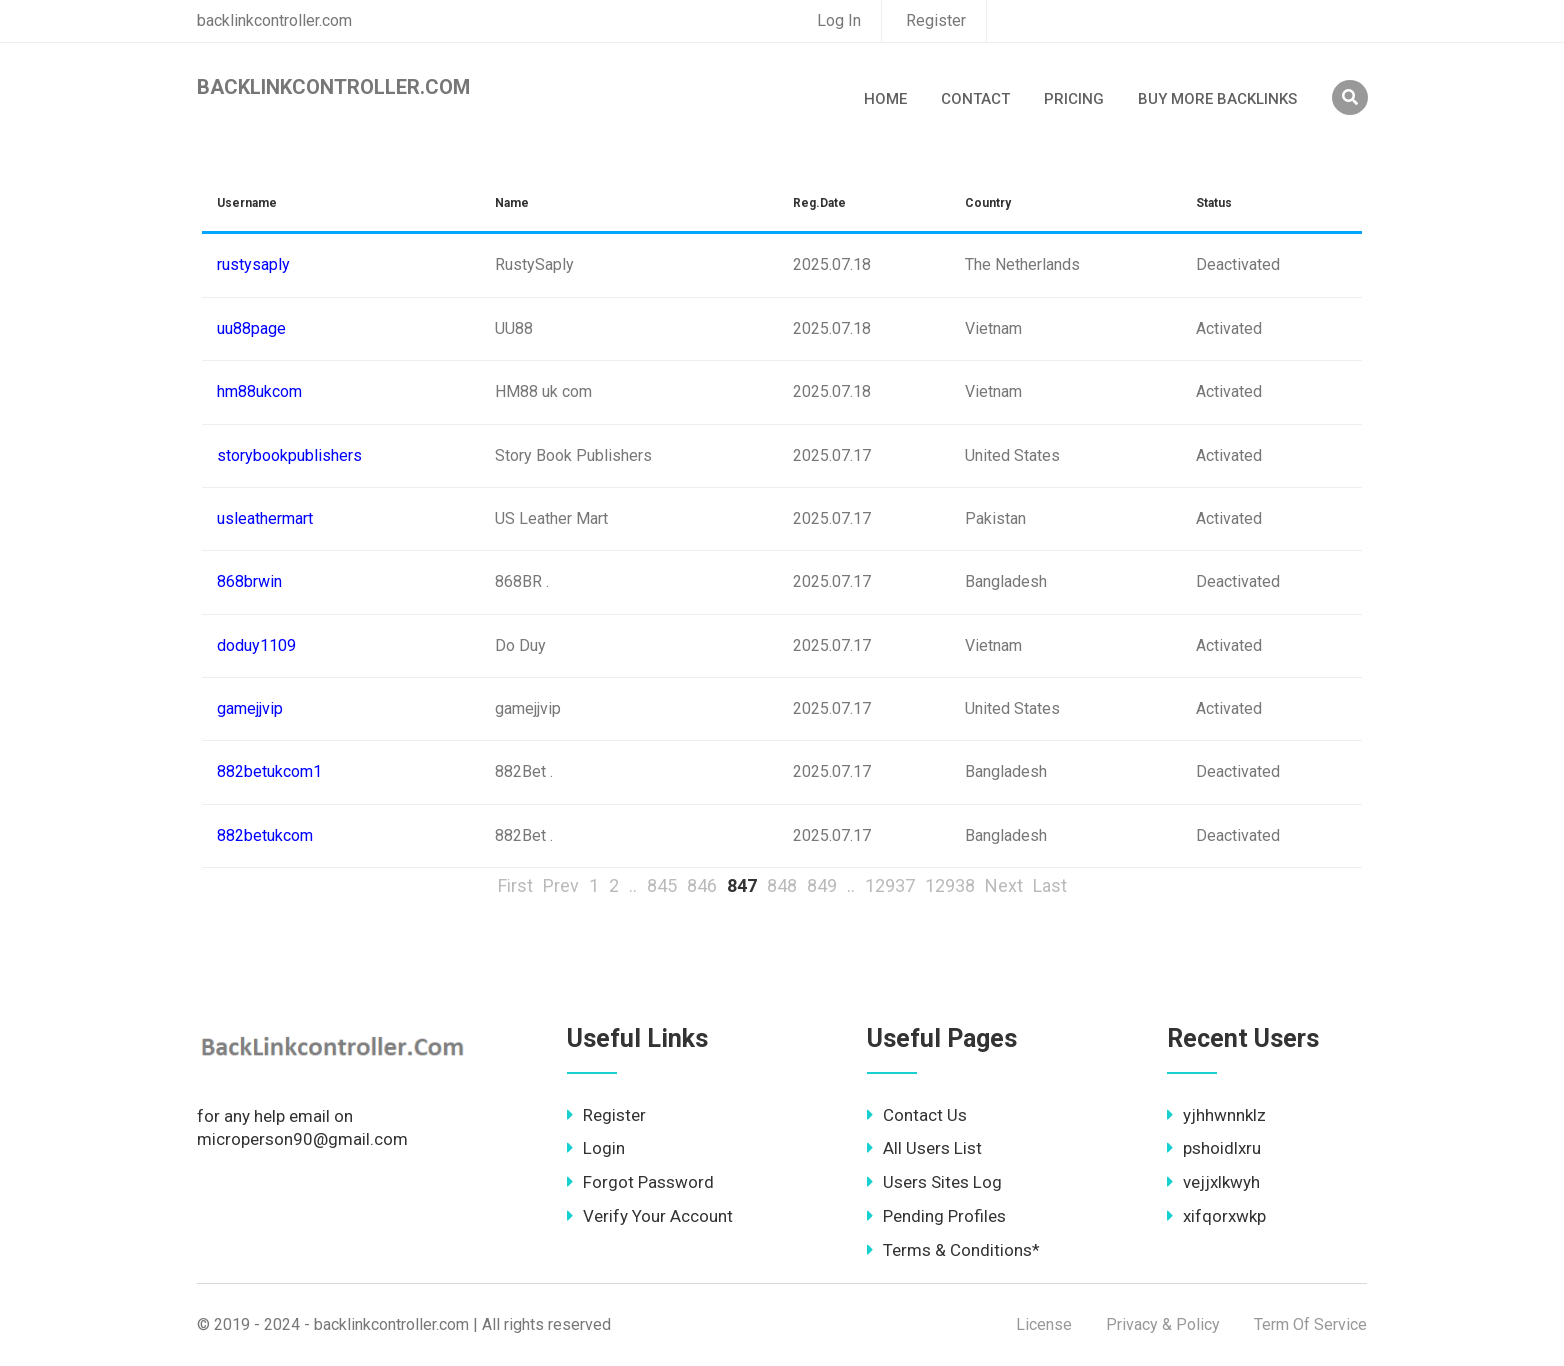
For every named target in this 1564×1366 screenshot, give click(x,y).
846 (702, 885)
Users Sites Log (934, 1182)
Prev (561, 885)
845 (662, 885)
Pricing (1074, 99)
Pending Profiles (936, 1216)
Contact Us (917, 1115)
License (1044, 1324)
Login (596, 1148)
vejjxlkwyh (1213, 1182)
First (515, 885)
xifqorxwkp (1216, 1216)
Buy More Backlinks (1217, 99)
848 (782, 885)
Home (885, 99)
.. (633, 885)
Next (1004, 885)
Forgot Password (640, 1182)
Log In (839, 20)
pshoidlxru (1214, 1148)
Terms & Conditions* (953, 1250)
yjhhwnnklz (1216, 1115)
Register (936, 20)
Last (1050, 885)
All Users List (924, 1148)
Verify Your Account (650, 1216)
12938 (950, 885)
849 (822, 885)
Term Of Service (1310, 1324)
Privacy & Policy (1163, 1324)
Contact (975, 99)
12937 (890, 885)
